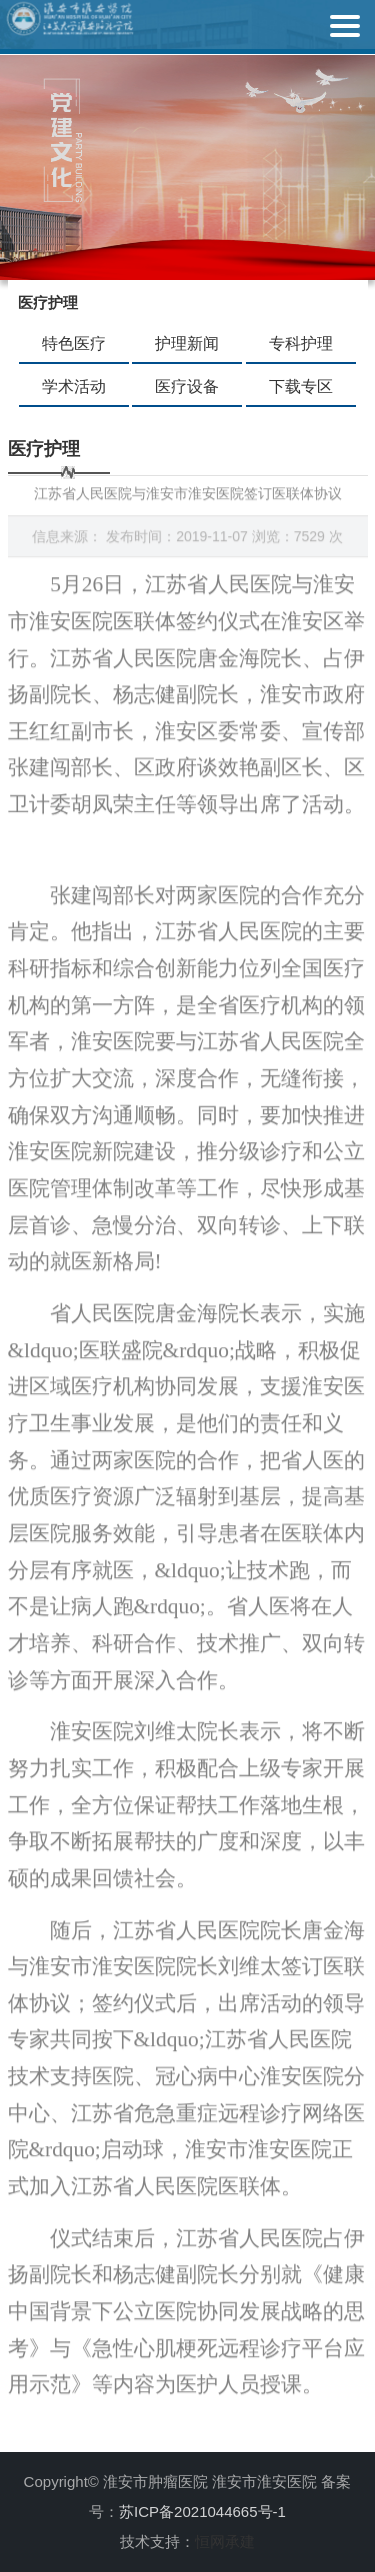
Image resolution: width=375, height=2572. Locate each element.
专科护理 (301, 343)
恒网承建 (225, 2541)
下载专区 (301, 386)
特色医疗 (74, 343)
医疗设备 (187, 386)
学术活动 (74, 386)
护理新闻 (187, 343)
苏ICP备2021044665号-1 (202, 2511)
